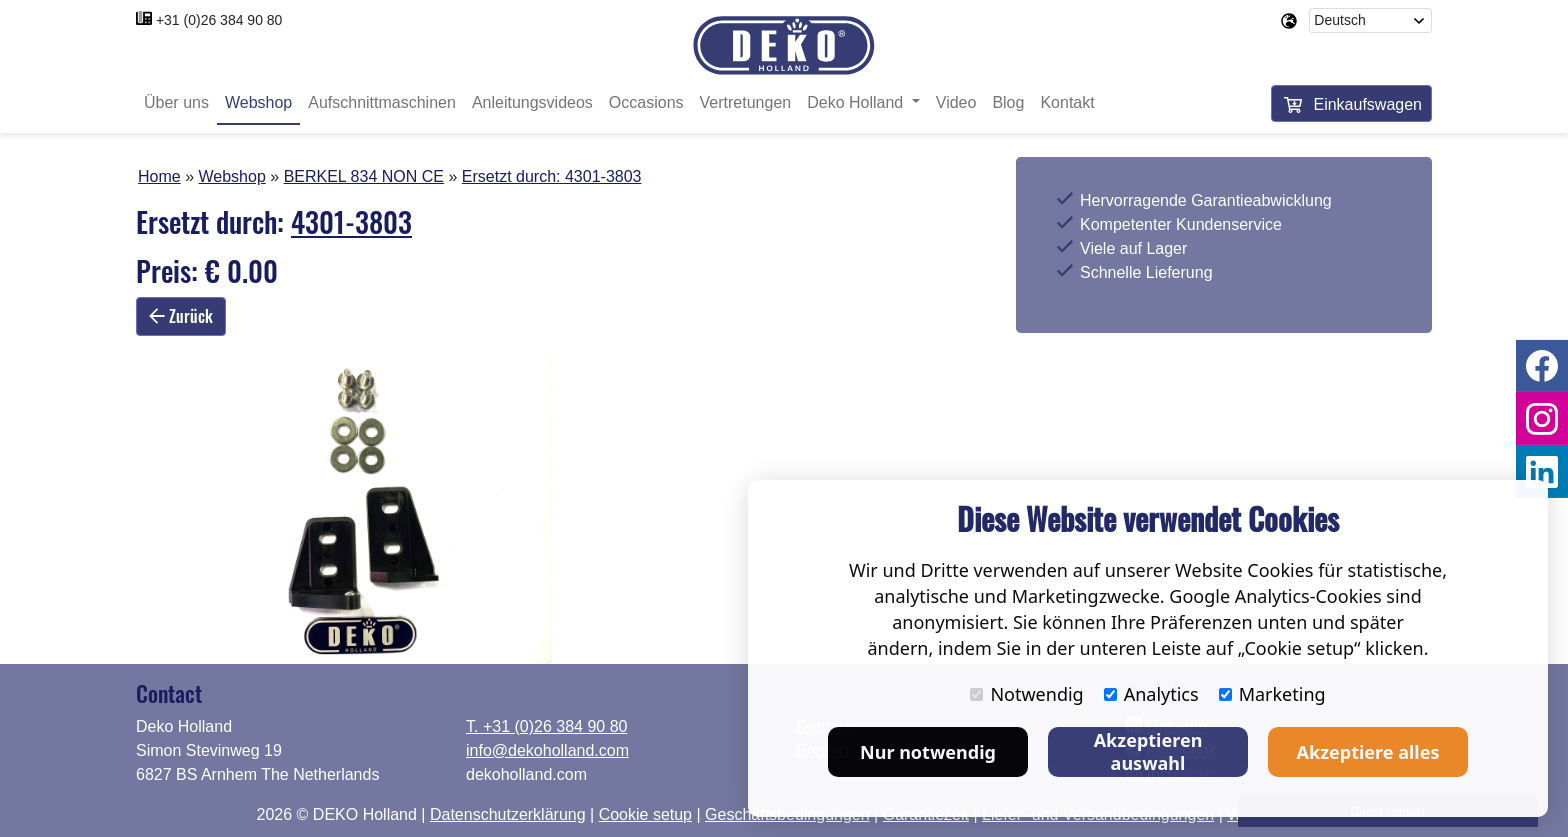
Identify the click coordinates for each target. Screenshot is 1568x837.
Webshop (258, 102)
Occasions (646, 102)
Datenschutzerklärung (508, 814)
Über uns (176, 102)
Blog (1008, 102)
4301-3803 (603, 176)
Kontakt (1067, 102)
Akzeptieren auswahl (1148, 751)
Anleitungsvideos (532, 102)
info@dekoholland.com (547, 750)
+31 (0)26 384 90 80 (219, 20)
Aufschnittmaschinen (382, 102)
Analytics (1151, 694)
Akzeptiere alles (1368, 752)
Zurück (181, 316)
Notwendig (1026, 694)
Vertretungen (746, 102)
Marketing (1272, 694)
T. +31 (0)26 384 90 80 (546, 726)
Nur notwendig (928, 752)
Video (956, 102)
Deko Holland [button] (857, 102)
